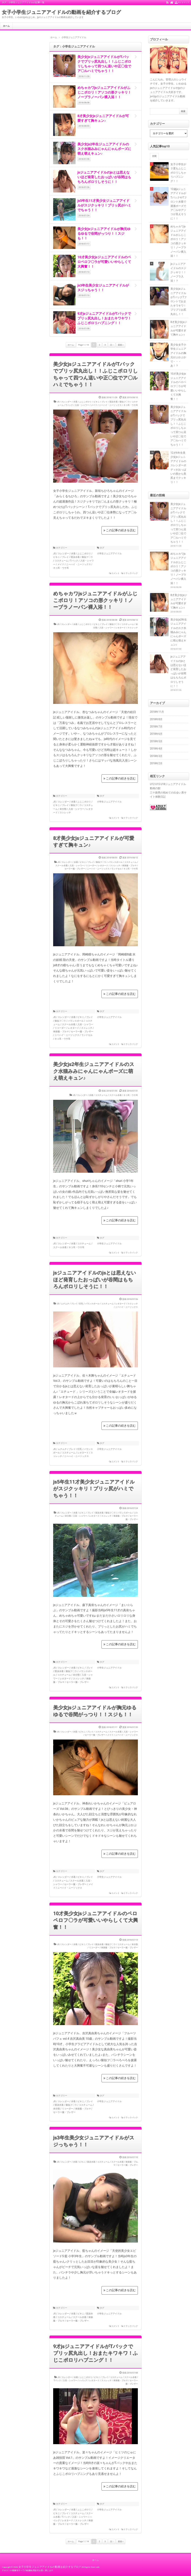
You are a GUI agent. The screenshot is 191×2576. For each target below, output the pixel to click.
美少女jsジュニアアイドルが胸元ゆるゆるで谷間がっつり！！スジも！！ (103, 233)
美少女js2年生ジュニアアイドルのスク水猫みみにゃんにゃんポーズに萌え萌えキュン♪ (104, 148)
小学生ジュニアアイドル (109, 553)
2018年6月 (156, 733)
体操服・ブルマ (129, 865)
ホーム (6, 26)
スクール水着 (61, 865)
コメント (115, 573)
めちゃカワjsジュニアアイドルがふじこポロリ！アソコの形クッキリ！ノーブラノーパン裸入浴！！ (104, 92)
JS (58, 402)
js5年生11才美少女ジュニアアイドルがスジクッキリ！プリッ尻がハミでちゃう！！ (104, 205)
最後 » (120, 345)
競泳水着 (113, 402)
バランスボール (115, 862)
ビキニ (96, 402)
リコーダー (91, 865)
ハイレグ (83, 2380)
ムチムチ (65, 1303)
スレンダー (66, 402)
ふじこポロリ (85, 402)
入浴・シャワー (82, 405)
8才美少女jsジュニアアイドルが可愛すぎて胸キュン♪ (103, 118)
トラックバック (130, 573)
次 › (111, 345)
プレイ (104, 402)
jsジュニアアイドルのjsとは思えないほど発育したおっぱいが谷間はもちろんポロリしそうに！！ (104, 177)
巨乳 (81, 1303)
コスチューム (61, 560)
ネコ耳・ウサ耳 (130, 405)
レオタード (120, 627)
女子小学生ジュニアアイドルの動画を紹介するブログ (61, 12)
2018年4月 (156, 748)
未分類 (63, 809)
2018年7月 (156, 726)
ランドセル (116, 869)
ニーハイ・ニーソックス (110, 405)
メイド (94, 405)
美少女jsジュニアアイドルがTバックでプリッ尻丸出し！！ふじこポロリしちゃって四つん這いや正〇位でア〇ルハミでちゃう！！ (104, 64)
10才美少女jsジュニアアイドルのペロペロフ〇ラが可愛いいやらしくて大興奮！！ (104, 261)
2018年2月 (156, 763)
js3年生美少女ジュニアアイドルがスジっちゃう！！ (103, 287)
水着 (75, 402)
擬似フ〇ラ (125, 402)
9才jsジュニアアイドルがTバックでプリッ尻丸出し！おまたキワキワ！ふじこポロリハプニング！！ (104, 318)
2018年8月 (156, 719)
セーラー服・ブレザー (75, 869)
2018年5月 (156, 741)
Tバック (69, 405)
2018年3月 (156, 756)
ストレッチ (133, 627)
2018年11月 (157, 711)
